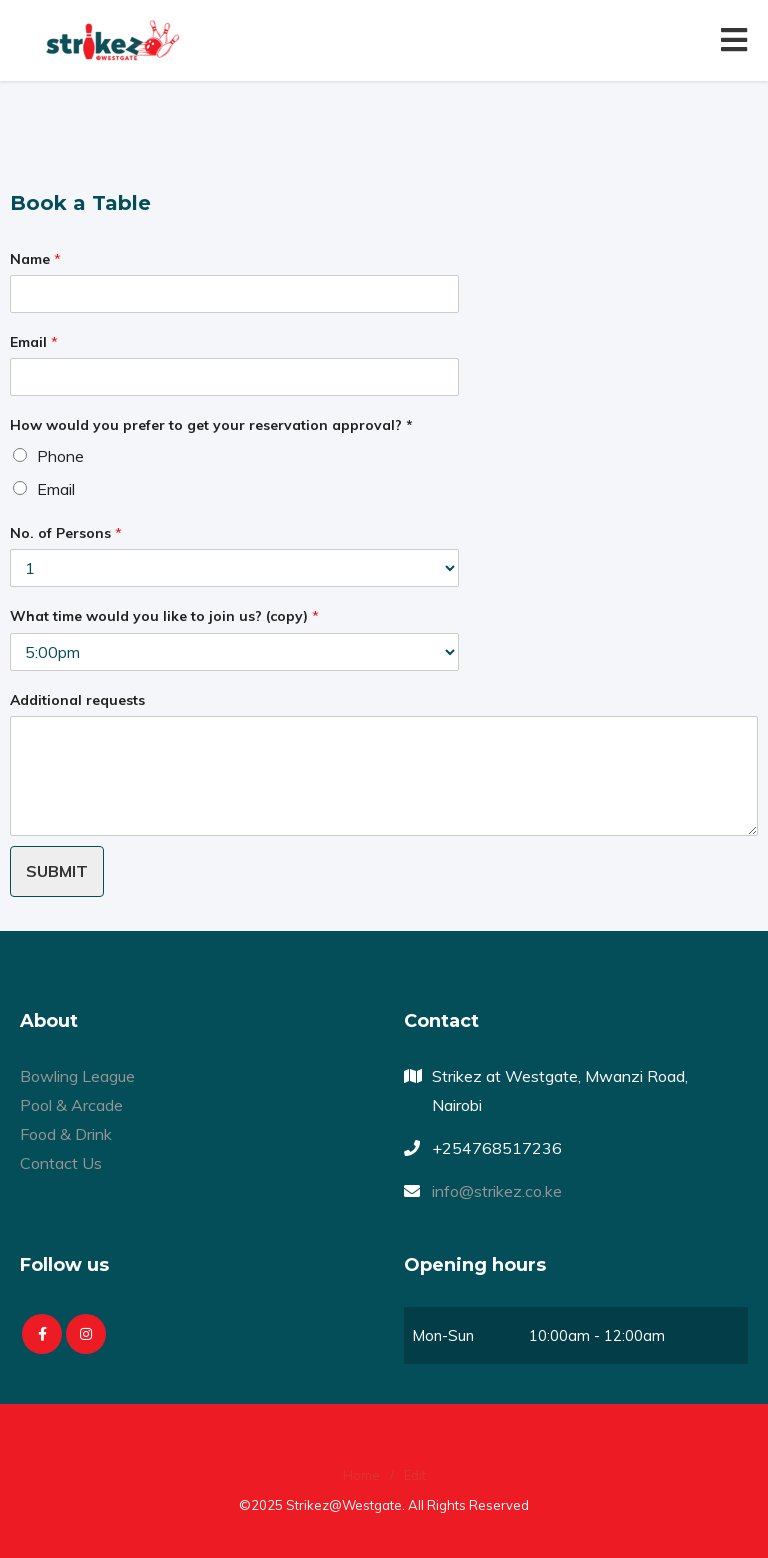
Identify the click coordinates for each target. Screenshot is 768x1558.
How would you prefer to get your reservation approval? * (211, 425)
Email (34, 342)
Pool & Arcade (71, 1105)
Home (361, 1475)
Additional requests (77, 700)
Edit (415, 1475)
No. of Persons (66, 533)
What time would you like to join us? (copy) (164, 616)
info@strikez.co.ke (497, 1191)
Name (35, 259)
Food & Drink (66, 1134)
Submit (57, 871)
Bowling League (77, 1076)
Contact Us (61, 1163)
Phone (60, 456)
